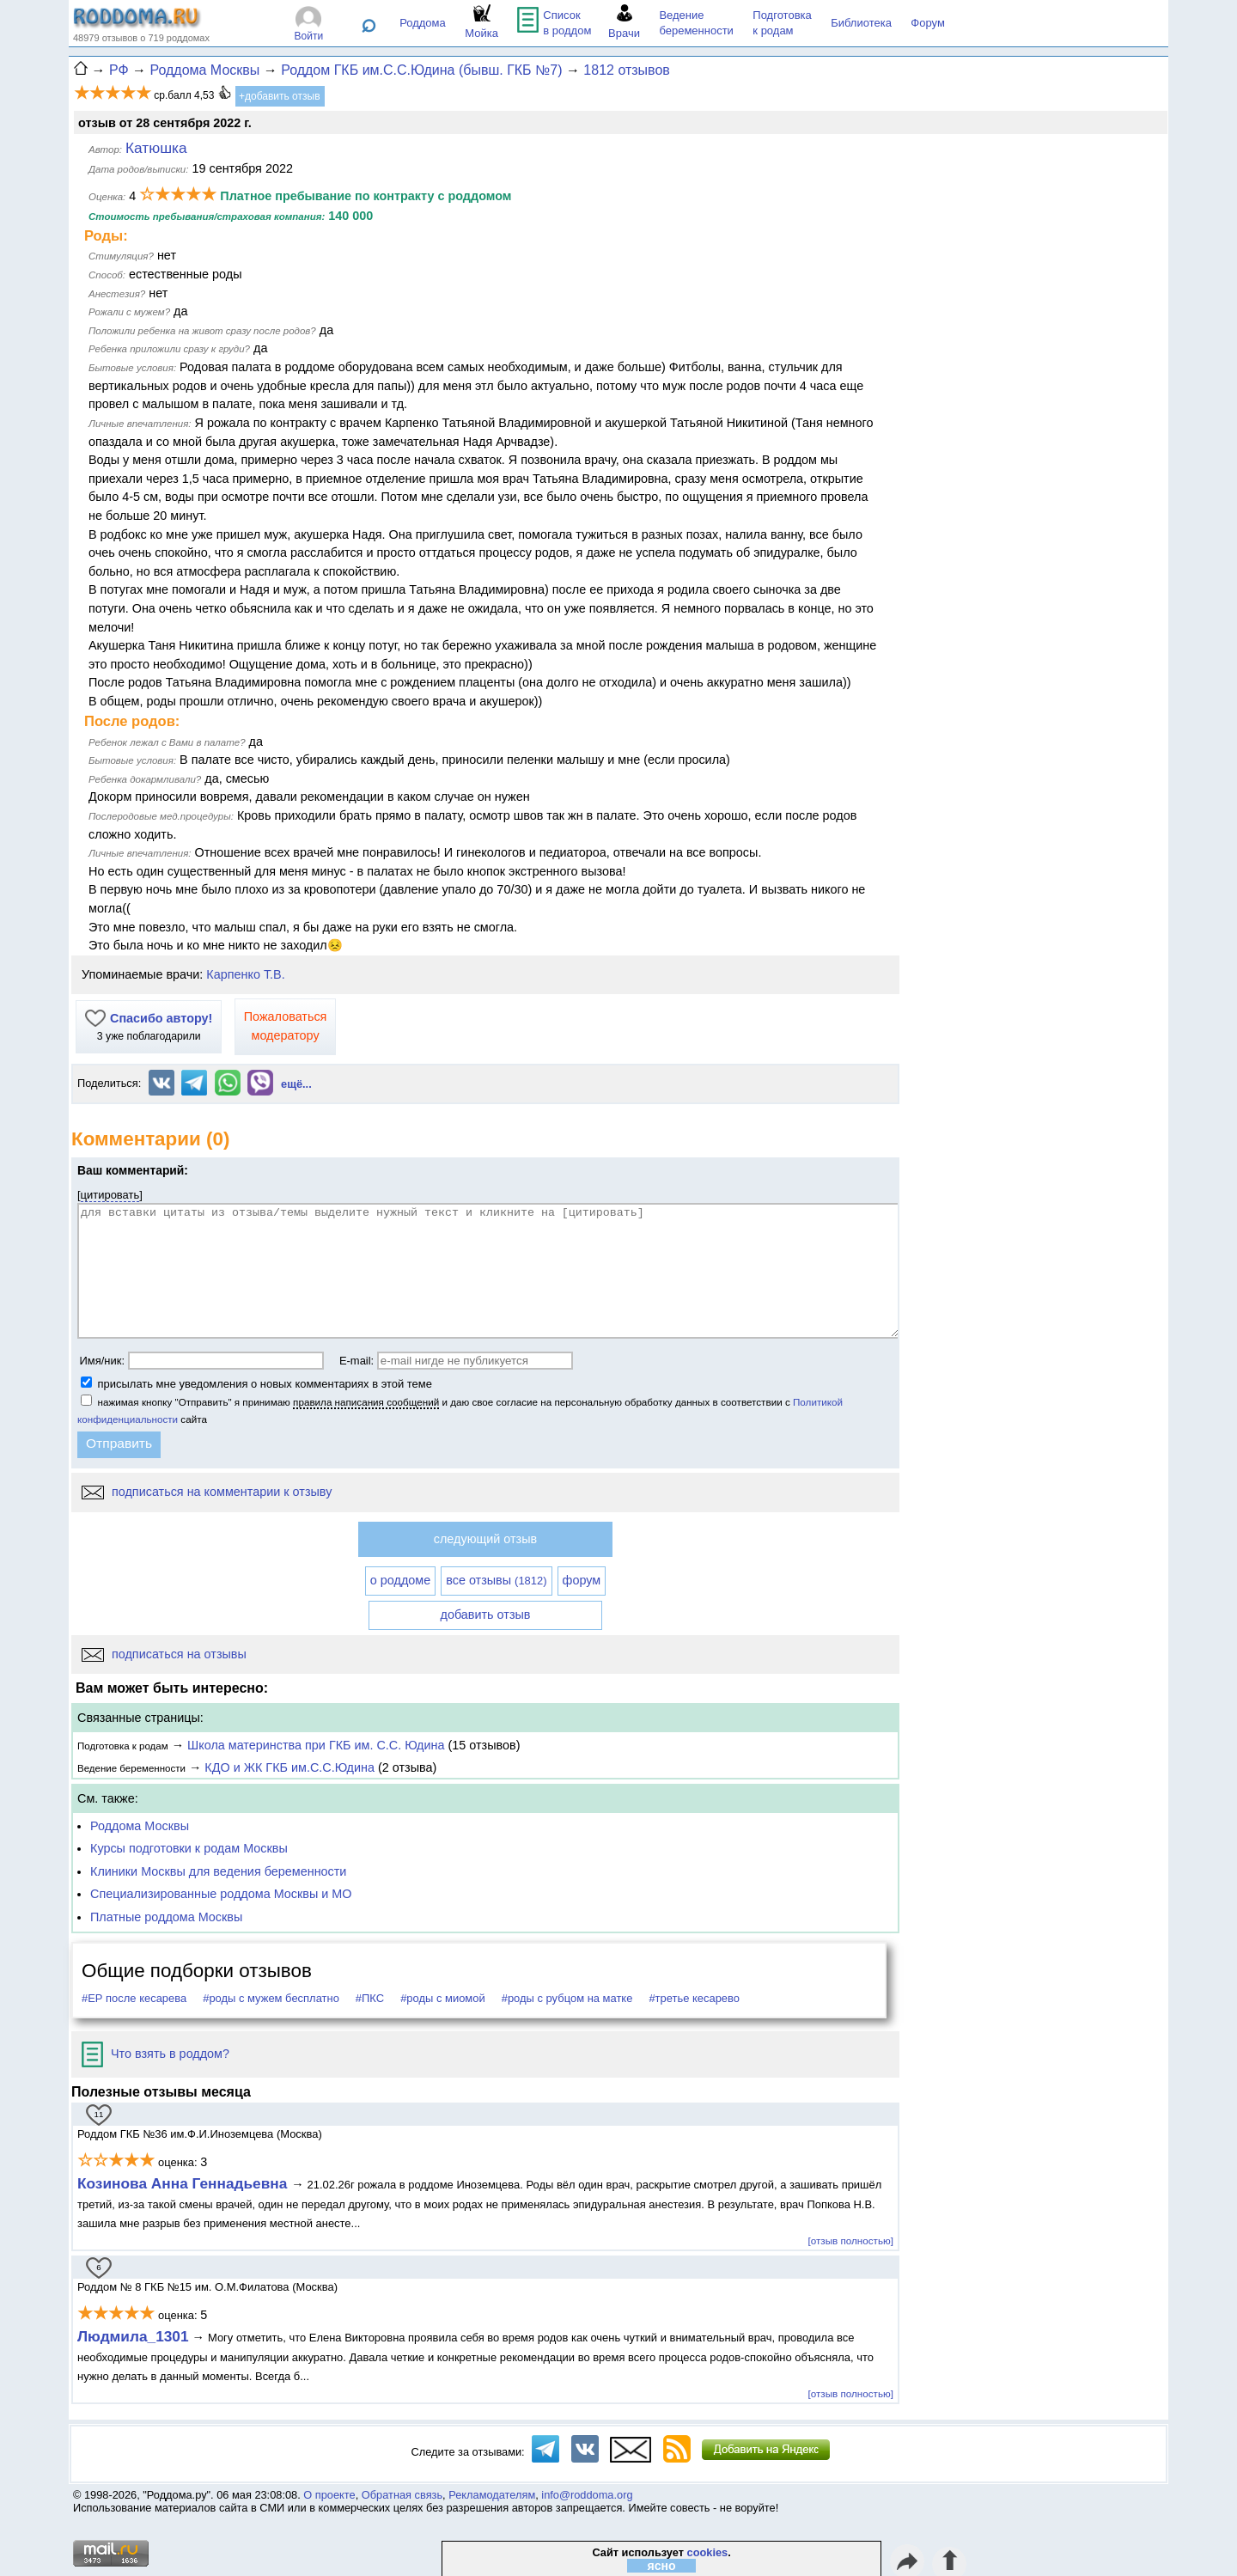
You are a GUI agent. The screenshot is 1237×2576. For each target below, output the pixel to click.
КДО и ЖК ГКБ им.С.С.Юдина (289, 1767)
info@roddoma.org (586, 2494)
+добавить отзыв (279, 96)
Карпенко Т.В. (245, 974)
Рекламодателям (491, 2494)
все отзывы (496, 1580)
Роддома (422, 22)
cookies (707, 2552)
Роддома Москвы (139, 1826)
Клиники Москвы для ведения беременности (218, 1871)
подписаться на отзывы (164, 1654)
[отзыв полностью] (850, 2240)
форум (582, 1580)
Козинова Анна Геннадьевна (184, 2183)
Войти (309, 36)
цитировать (110, 1194)
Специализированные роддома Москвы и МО (221, 1894)
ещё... (296, 1083)
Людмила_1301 (133, 2336)
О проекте (329, 2494)
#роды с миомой (442, 1998)
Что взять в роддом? (155, 2053)
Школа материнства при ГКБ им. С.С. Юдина (315, 1745)
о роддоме (400, 1580)
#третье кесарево (694, 1998)
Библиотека (861, 22)
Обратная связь (402, 2494)
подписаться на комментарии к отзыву (207, 1492)
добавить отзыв (486, 1614)
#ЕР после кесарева (134, 1998)
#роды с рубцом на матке (567, 1998)
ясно (662, 2566)
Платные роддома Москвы (166, 1917)
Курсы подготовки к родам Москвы (189, 1848)
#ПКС (370, 1998)
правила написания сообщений (366, 1401)
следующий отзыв (485, 1539)
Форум (928, 22)
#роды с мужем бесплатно (271, 1998)
